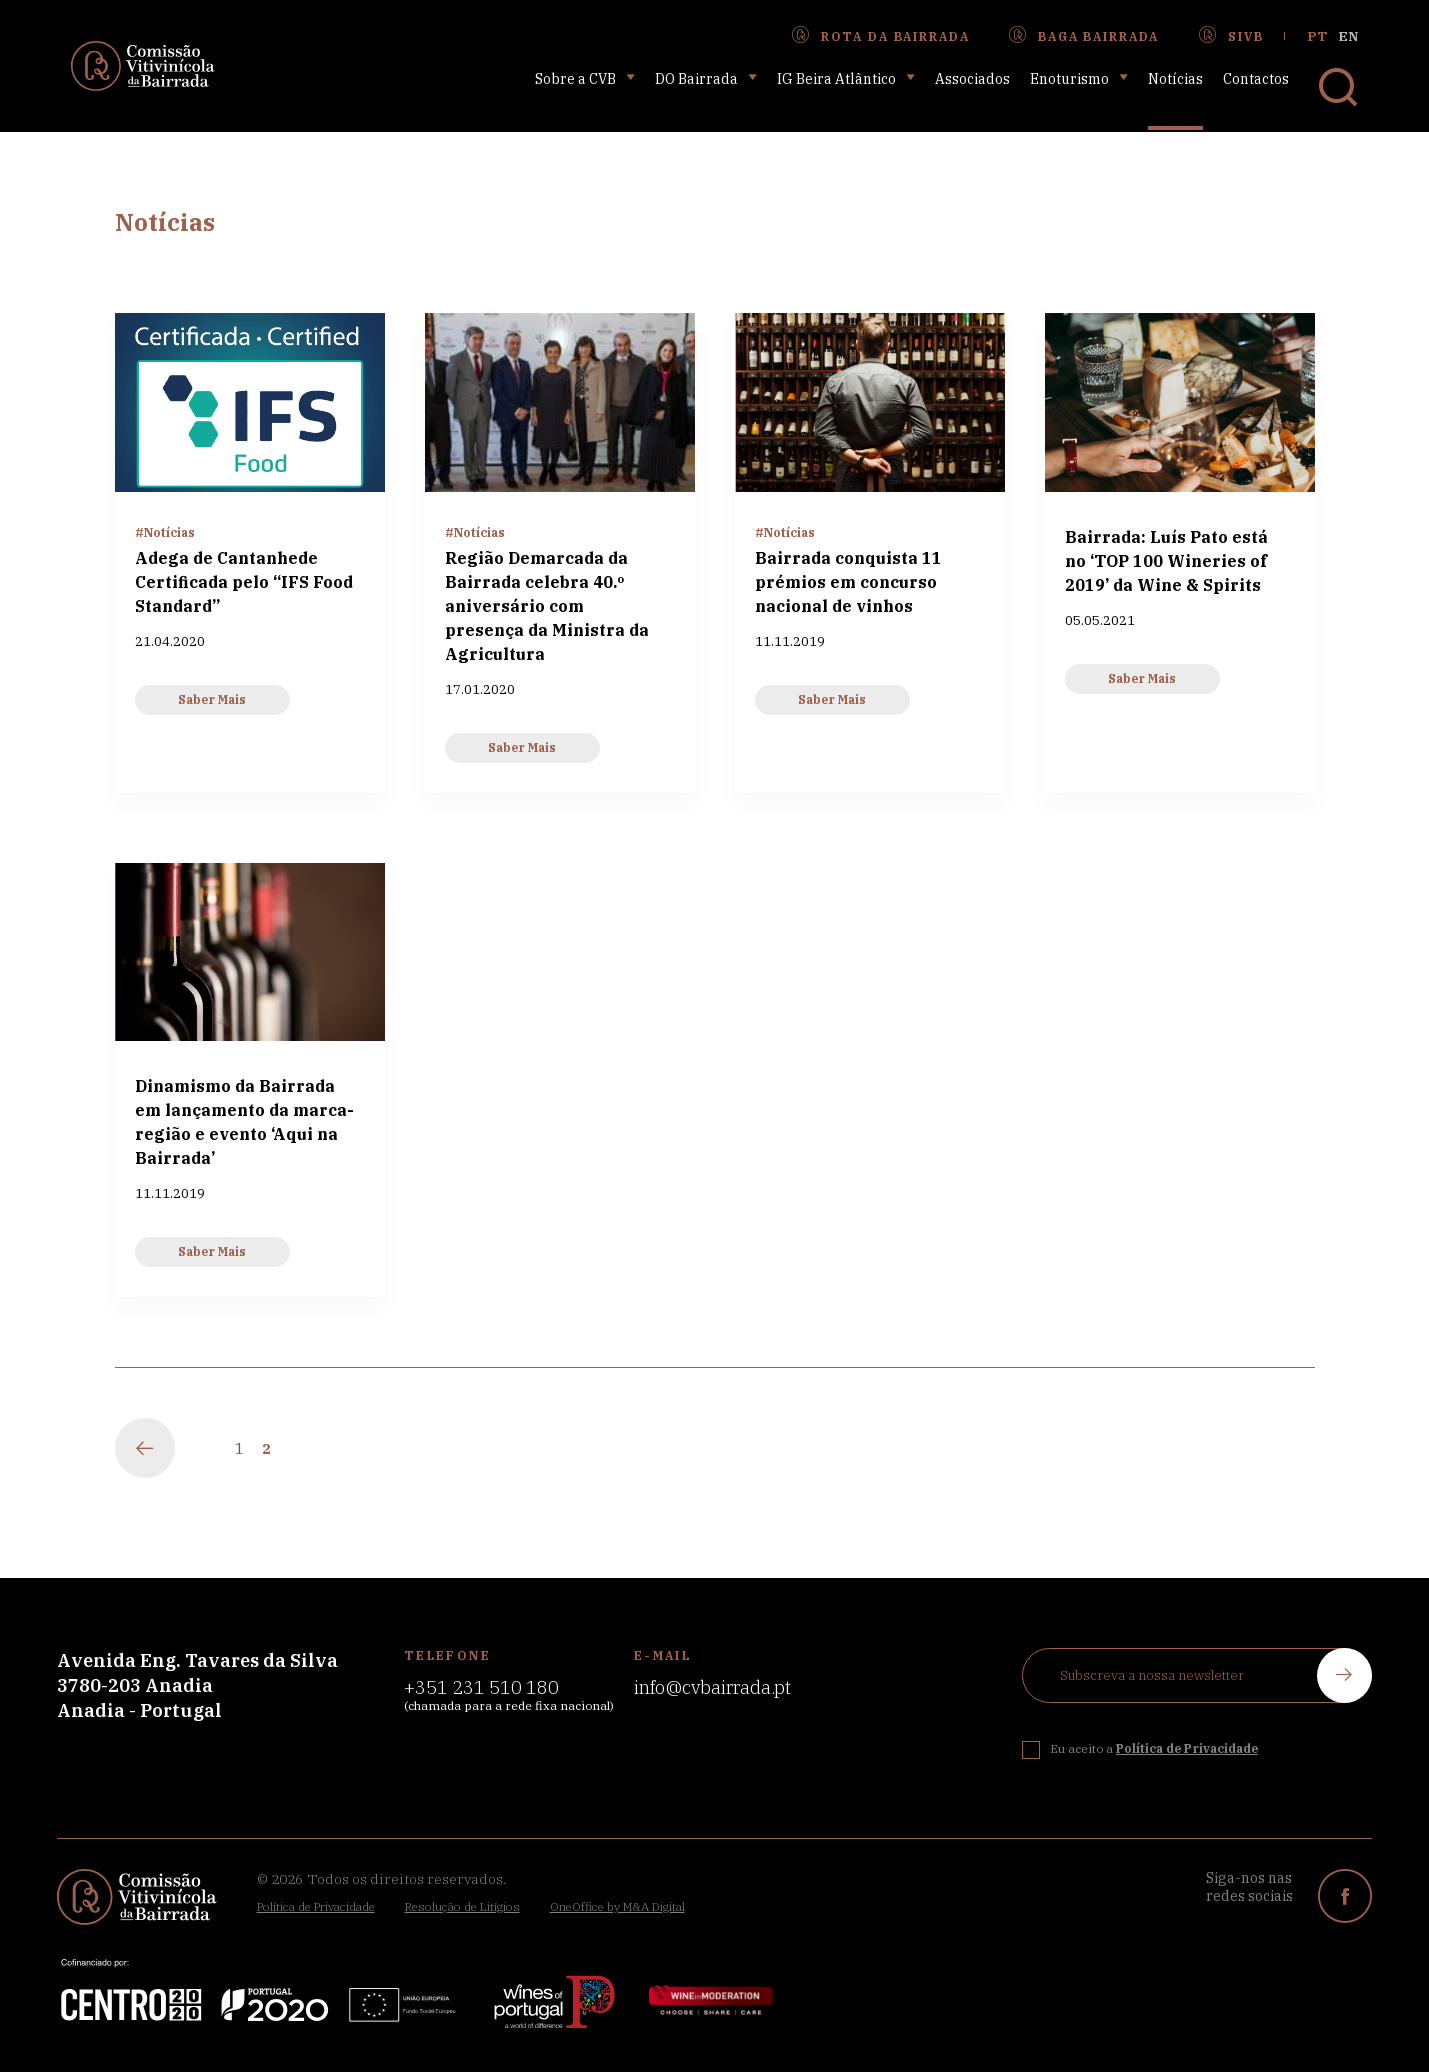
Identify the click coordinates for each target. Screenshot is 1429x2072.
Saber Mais (212, 699)
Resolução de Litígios (462, 1906)
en (1348, 36)
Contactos (1256, 79)
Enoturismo (1079, 78)
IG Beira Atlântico (846, 78)
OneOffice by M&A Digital (617, 1906)
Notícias (1175, 79)
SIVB (1231, 36)
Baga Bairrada (1084, 36)
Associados (972, 79)
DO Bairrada (706, 78)
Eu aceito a (1154, 1748)
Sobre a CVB (585, 78)
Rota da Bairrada (880, 36)
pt (1318, 36)
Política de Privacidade (316, 1906)
